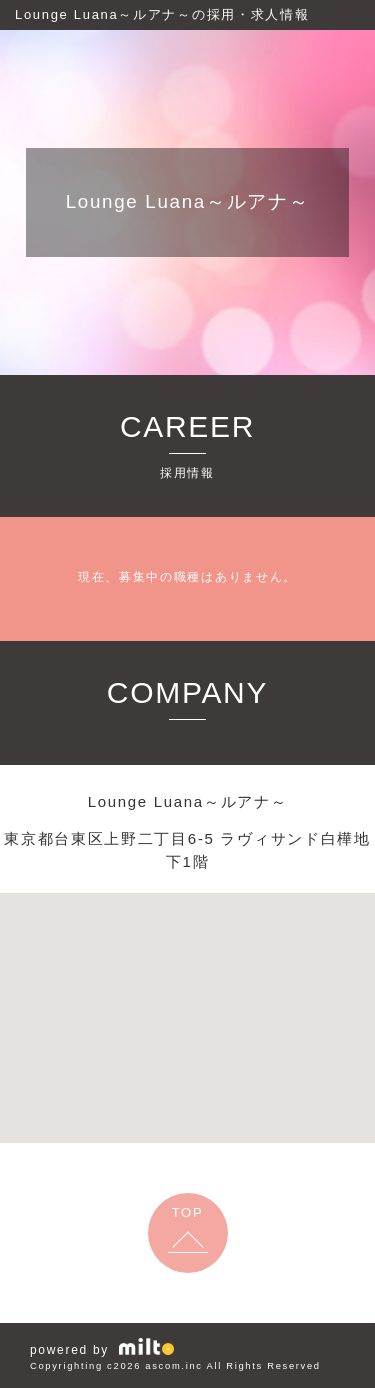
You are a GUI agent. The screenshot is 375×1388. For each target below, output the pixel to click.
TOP (188, 1212)
